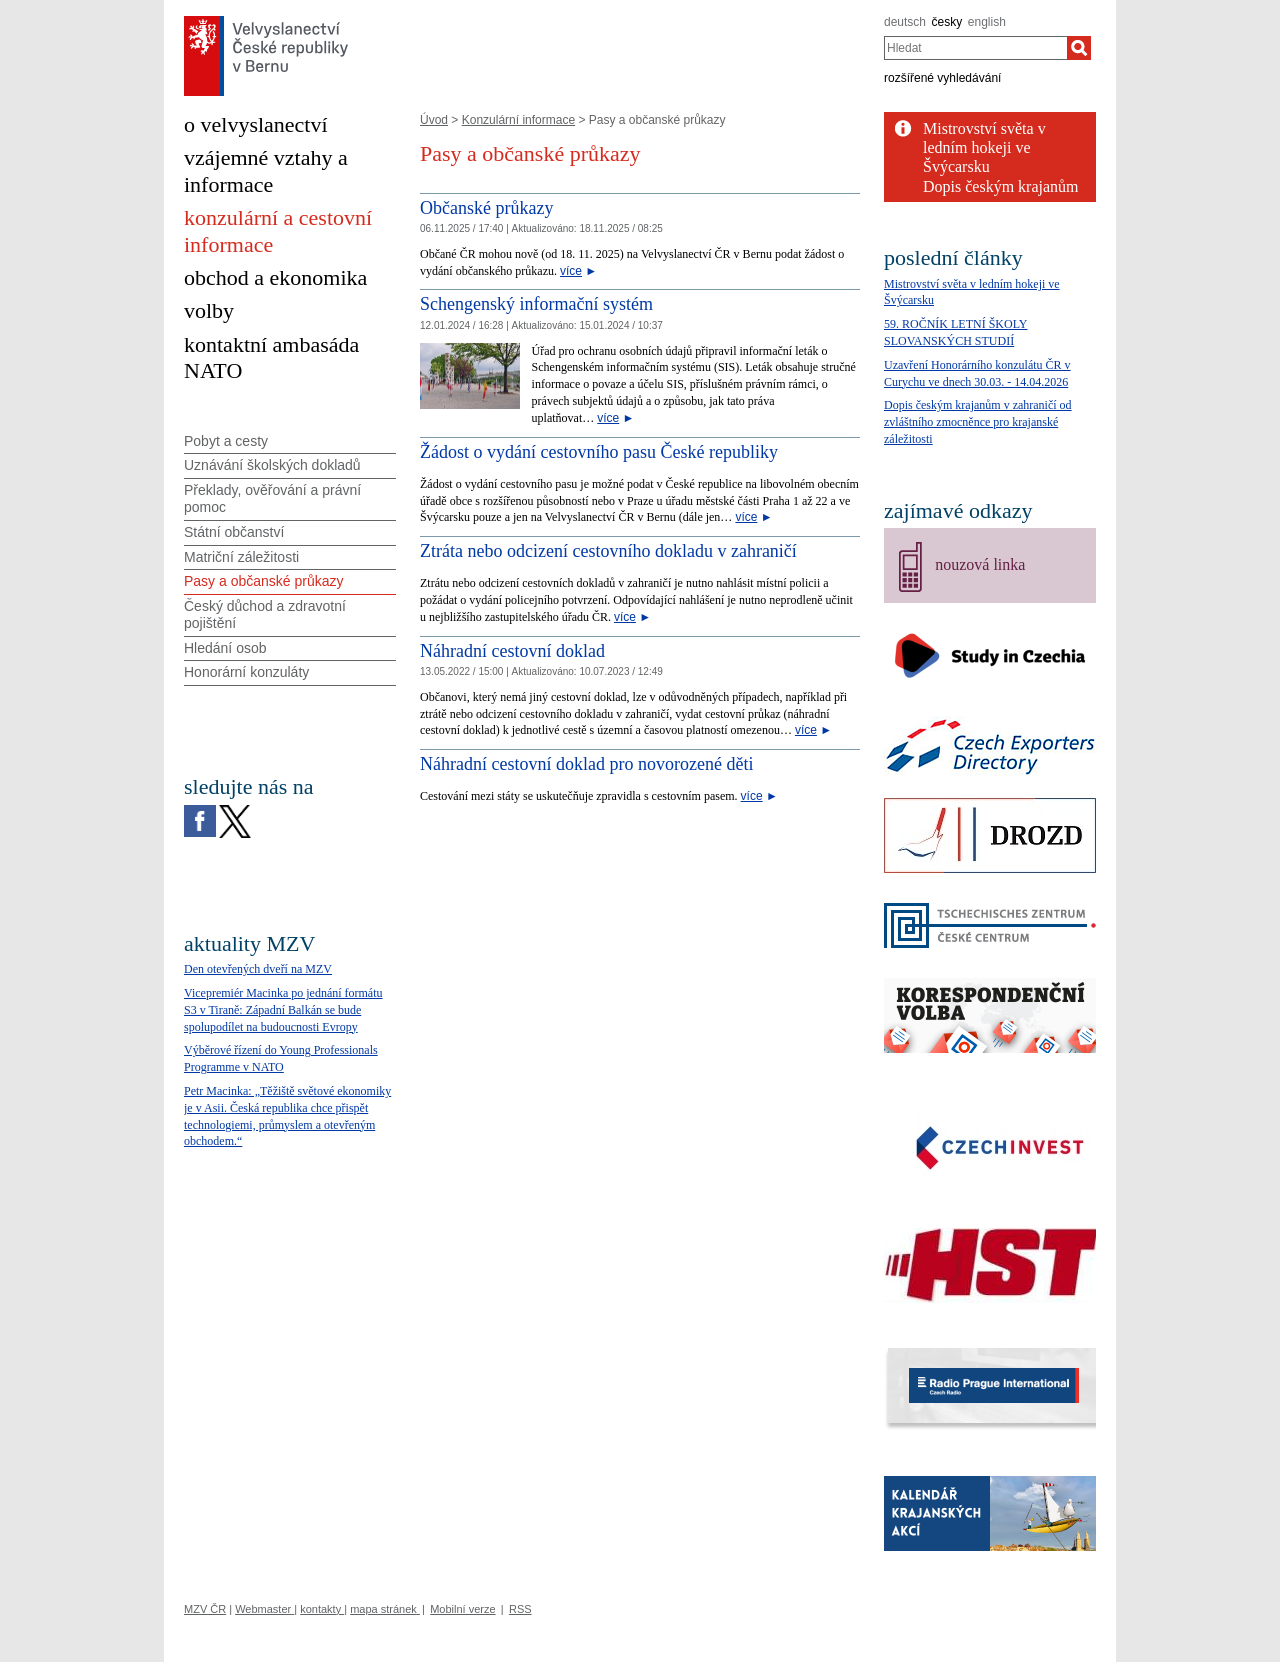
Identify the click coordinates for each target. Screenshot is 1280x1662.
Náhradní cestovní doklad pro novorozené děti (586, 764)
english (987, 22)
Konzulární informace (518, 120)
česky (947, 22)
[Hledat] (1079, 48)
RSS (520, 1609)
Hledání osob (225, 648)
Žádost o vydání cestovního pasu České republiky (599, 452)
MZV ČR (205, 1609)
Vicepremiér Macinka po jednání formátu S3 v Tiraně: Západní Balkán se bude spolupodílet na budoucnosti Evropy (283, 1010)
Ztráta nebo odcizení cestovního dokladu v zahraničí (608, 551)
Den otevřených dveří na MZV (258, 969)
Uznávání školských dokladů (272, 465)
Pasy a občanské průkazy (264, 581)
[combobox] (975, 48)
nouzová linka (980, 564)
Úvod (434, 120)
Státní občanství (234, 532)
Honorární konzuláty (246, 672)
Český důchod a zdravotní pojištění (265, 614)
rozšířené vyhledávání (942, 78)
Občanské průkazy (486, 208)
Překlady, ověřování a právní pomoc (272, 498)
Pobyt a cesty (226, 441)
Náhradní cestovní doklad (512, 651)
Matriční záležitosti (241, 557)
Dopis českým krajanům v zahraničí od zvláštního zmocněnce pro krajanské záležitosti (978, 422)
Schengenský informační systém (536, 304)
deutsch (905, 22)
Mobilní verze (462, 1609)
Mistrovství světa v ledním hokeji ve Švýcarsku (984, 147)
